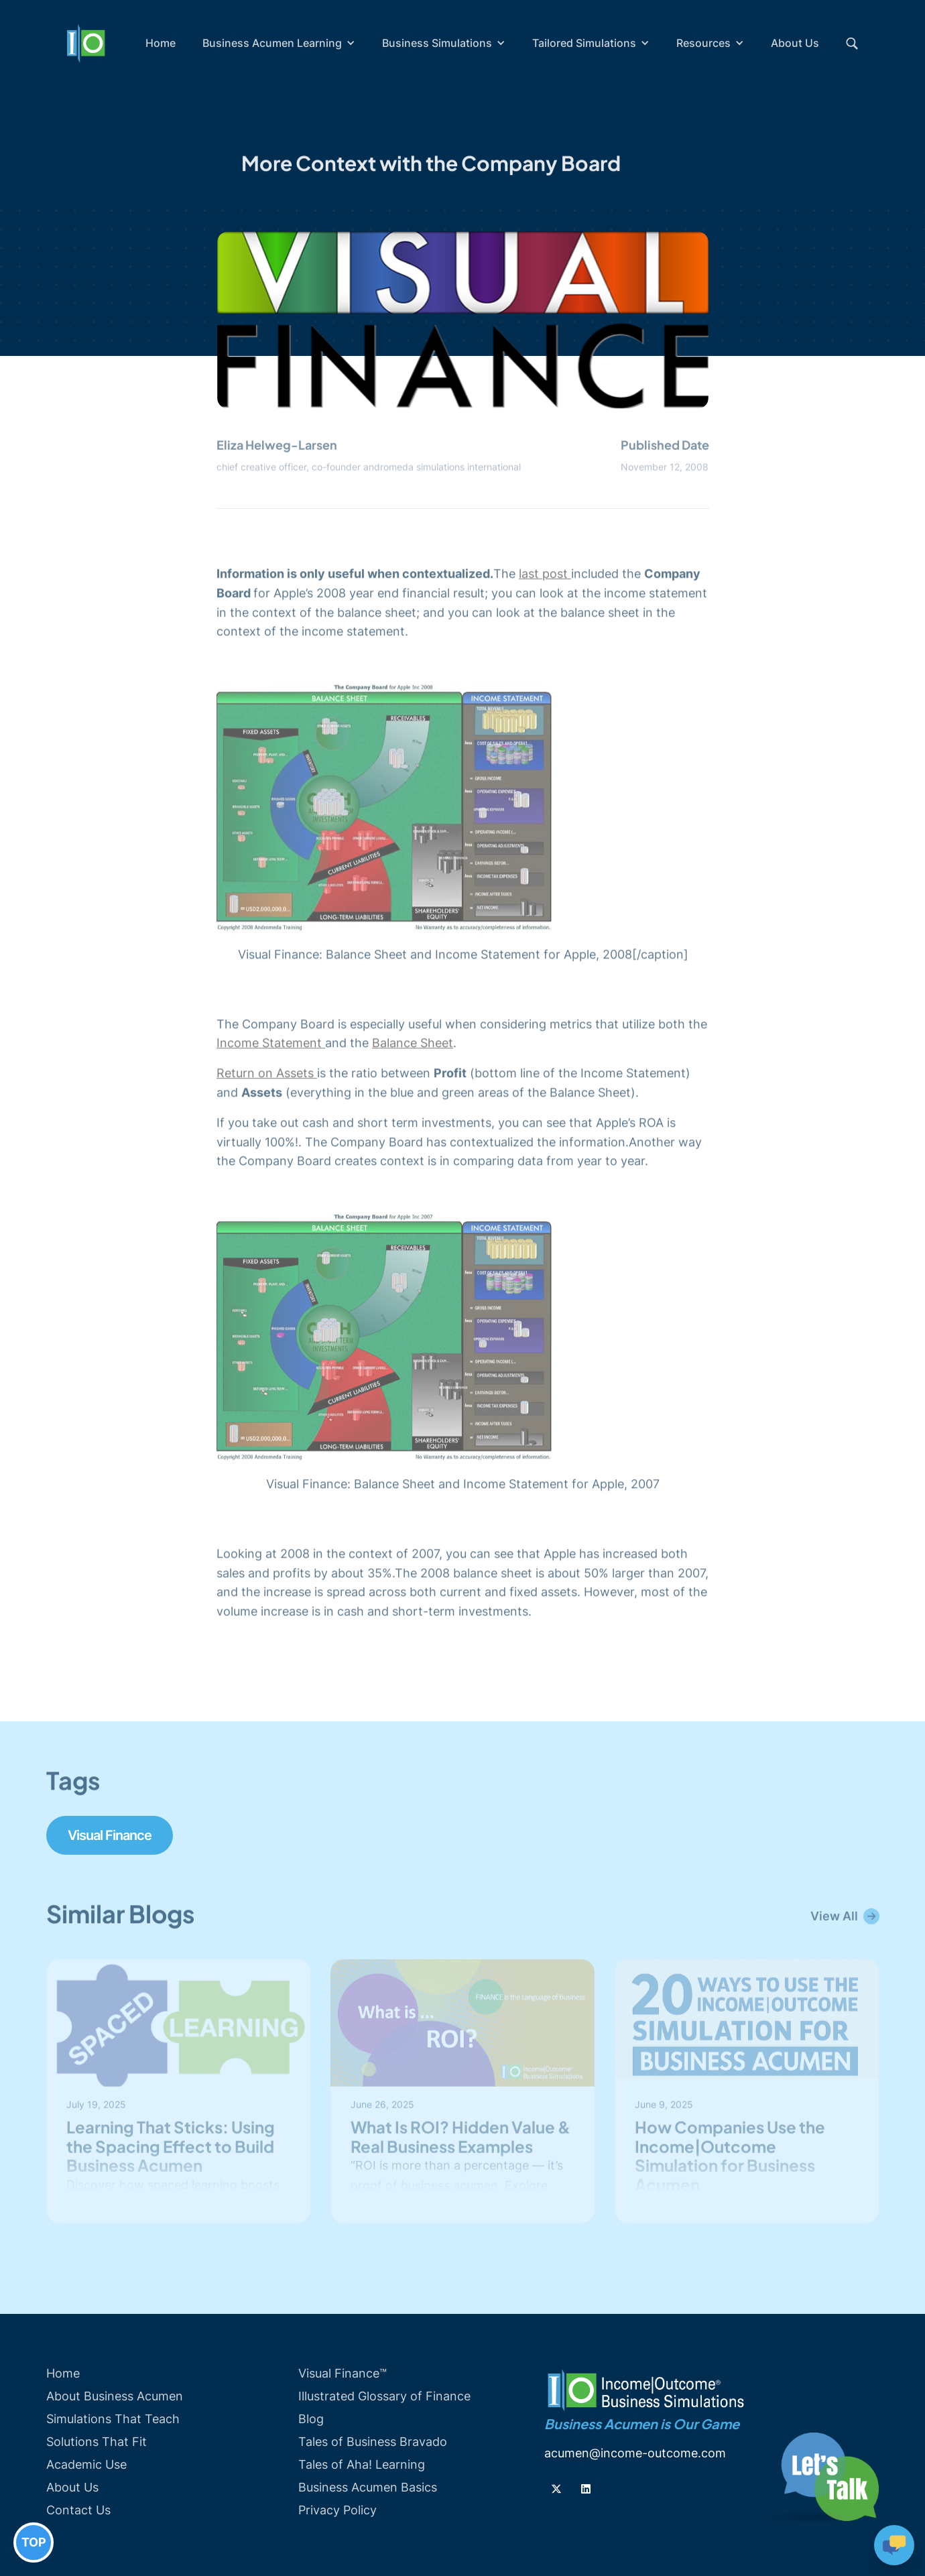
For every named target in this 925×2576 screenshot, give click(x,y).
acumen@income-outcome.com (635, 2453)
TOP (33, 2542)
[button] (278, 43)
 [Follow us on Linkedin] (586, 2488)
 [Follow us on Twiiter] (556, 2488)
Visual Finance (109, 1835)
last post (545, 575)
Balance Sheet (412, 1045)
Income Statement (271, 1045)
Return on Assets (267, 1075)
